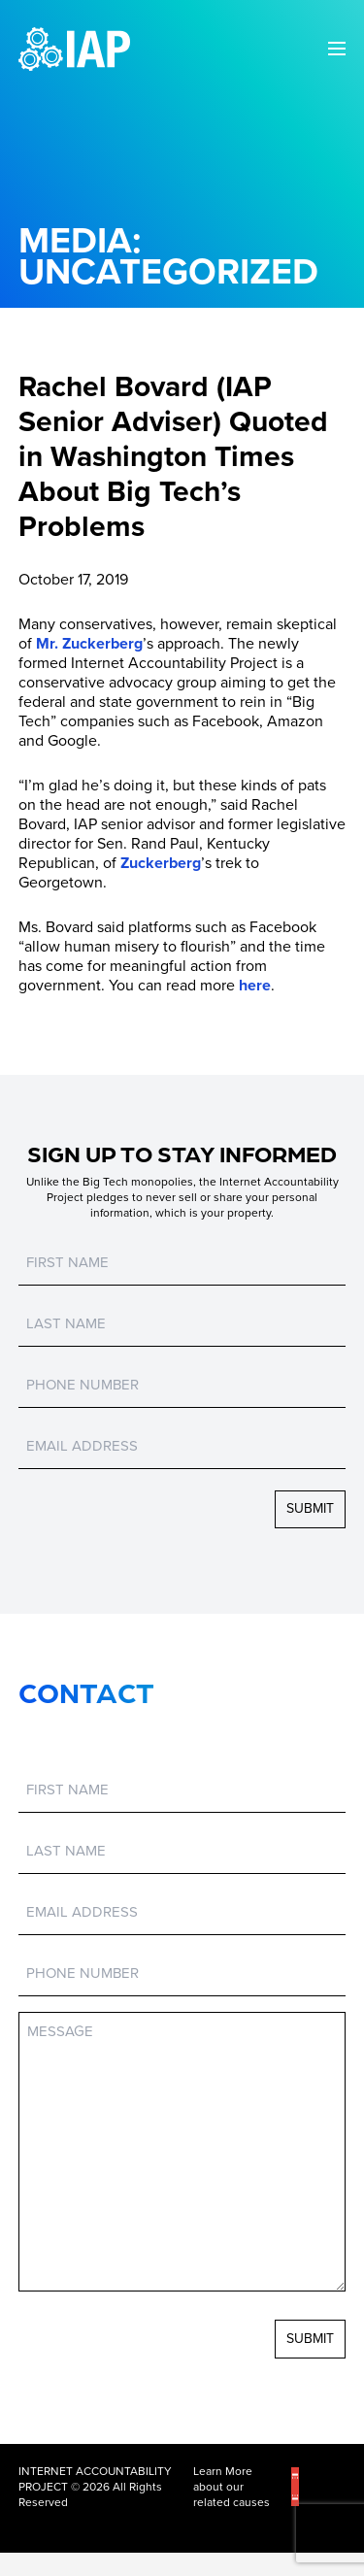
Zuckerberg (160, 863)
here (255, 985)
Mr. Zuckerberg (89, 643)
